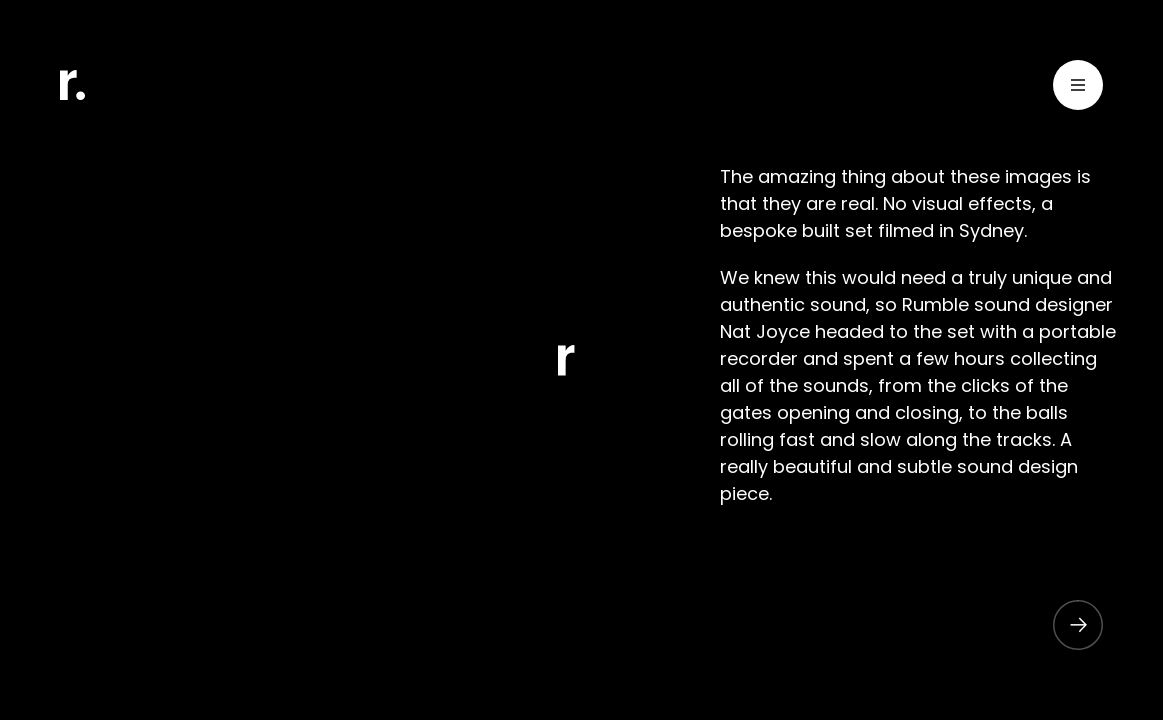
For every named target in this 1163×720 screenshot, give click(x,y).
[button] (1068, 625)
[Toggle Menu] (1078, 88)
